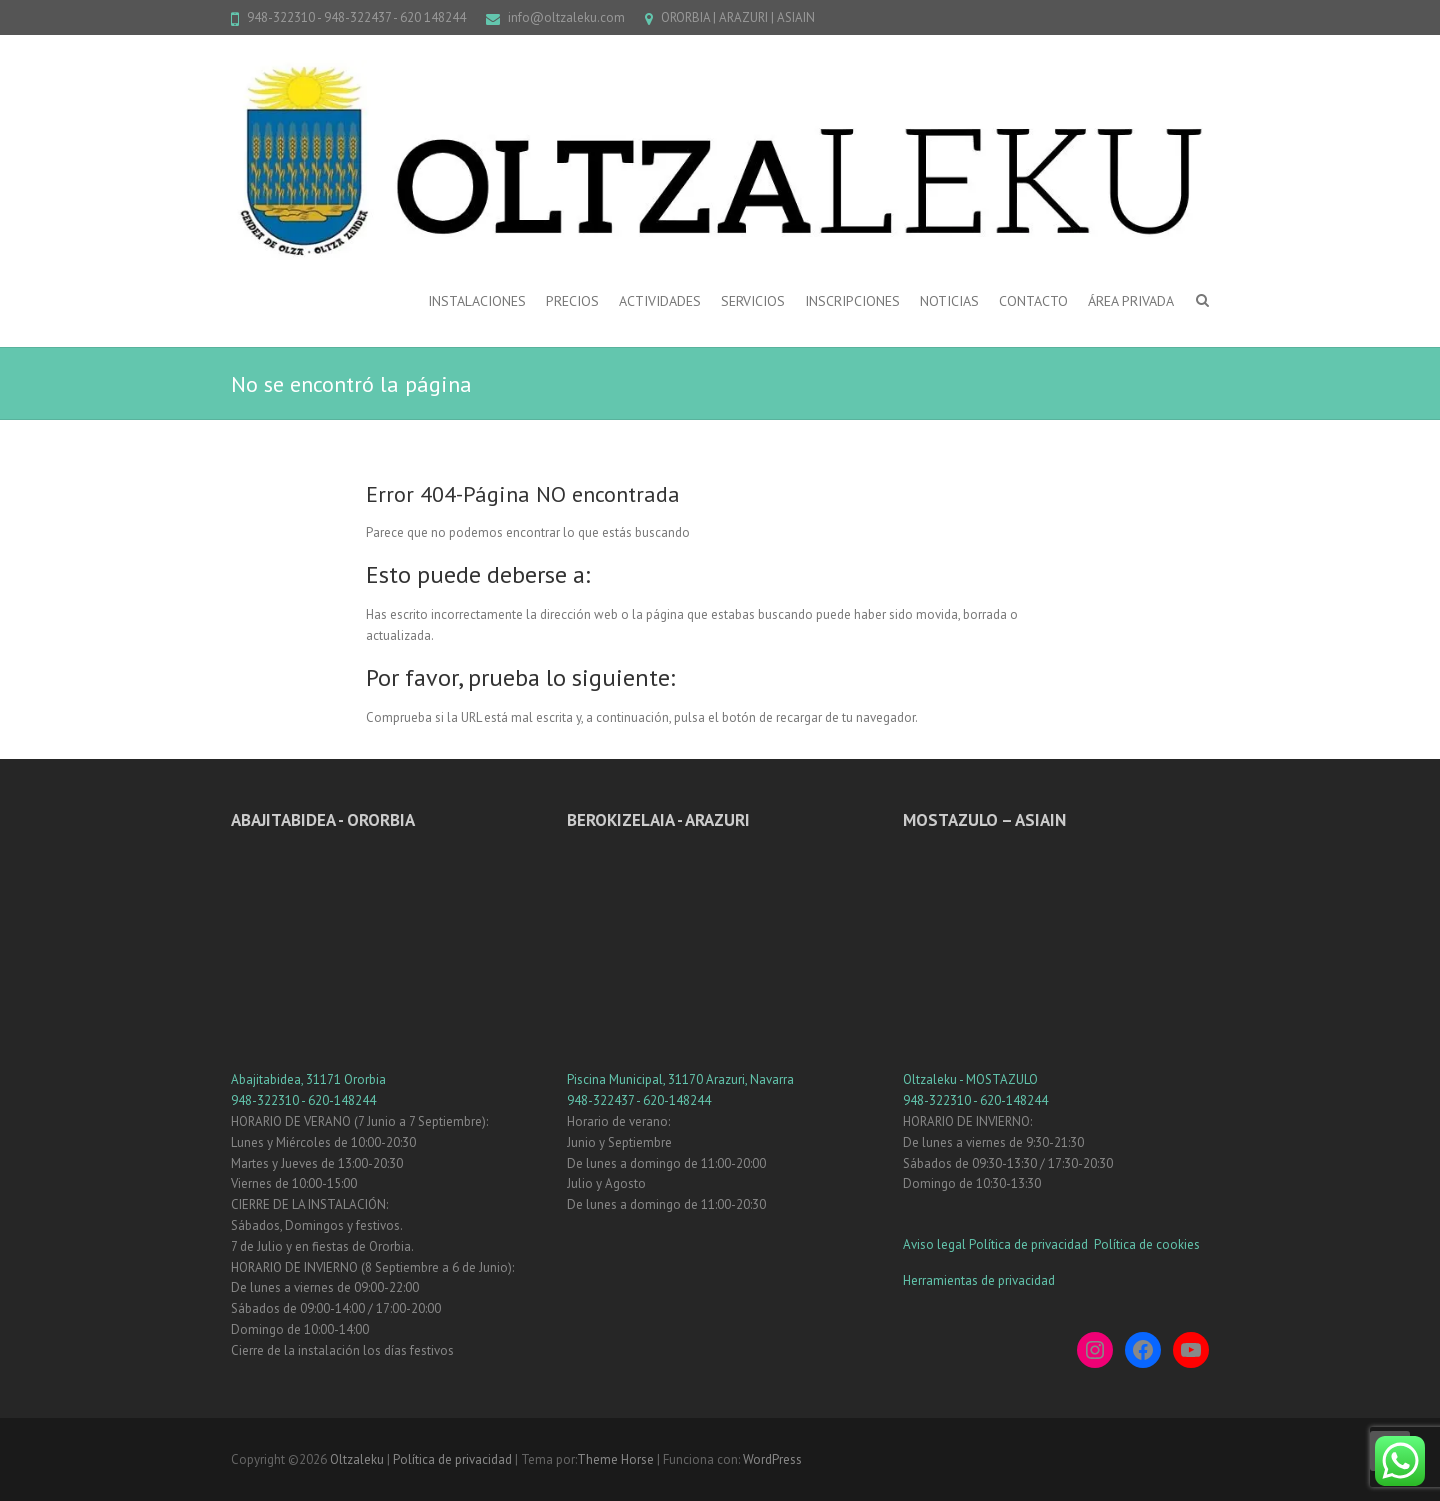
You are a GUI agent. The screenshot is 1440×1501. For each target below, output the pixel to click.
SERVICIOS (753, 301)
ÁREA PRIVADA (1131, 301)
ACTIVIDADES (660, 301)
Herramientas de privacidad (979, 1280)
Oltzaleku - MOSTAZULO (970, 1079)
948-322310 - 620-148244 (303, 1100)
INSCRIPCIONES (852, 301)
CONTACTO (1033, 301)
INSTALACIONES (477, 301)
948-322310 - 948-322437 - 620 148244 (356, 17)
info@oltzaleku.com (566, 17)
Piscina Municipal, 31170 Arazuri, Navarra (680, 1079)
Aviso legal (934, 1244)
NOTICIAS (949, 301)
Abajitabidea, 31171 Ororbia (308, 1079)
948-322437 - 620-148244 (639, 1100)
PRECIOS (572, 301)
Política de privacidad (1030, 1244)
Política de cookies (1147, 1244)
